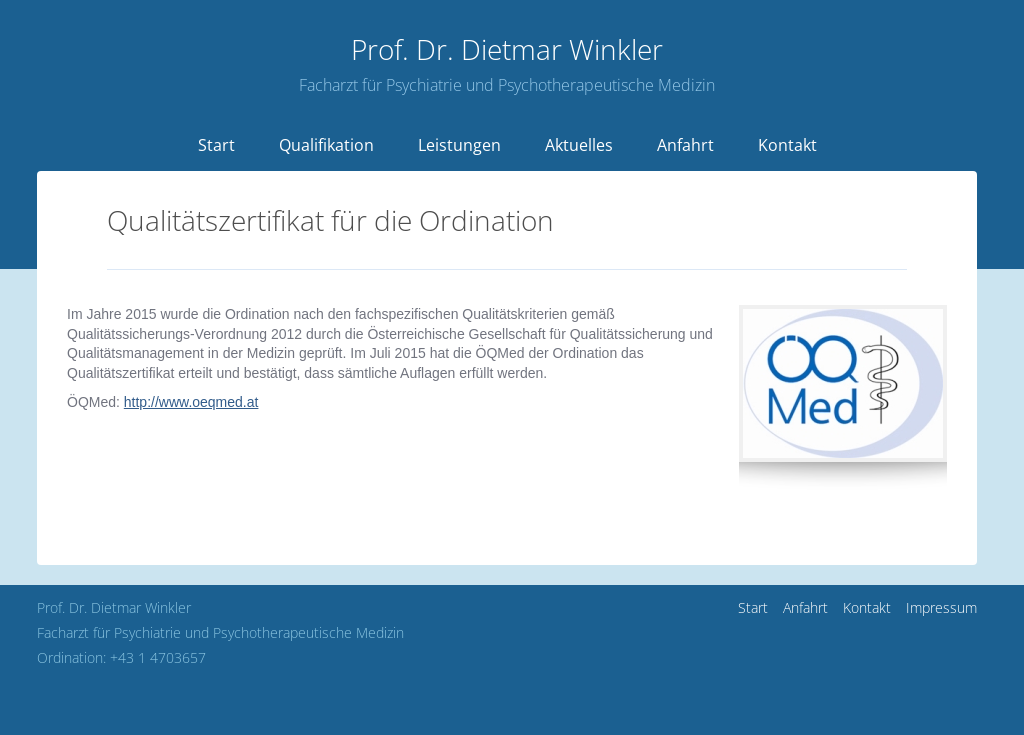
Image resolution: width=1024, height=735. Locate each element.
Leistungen (459, 145)
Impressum (941, 607)
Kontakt (787, 145)
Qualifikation (326, 145)
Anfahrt (685, 145)
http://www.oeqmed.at (191, 402)
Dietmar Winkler (507, 49)
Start (216, 145)
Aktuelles (579, 145)
